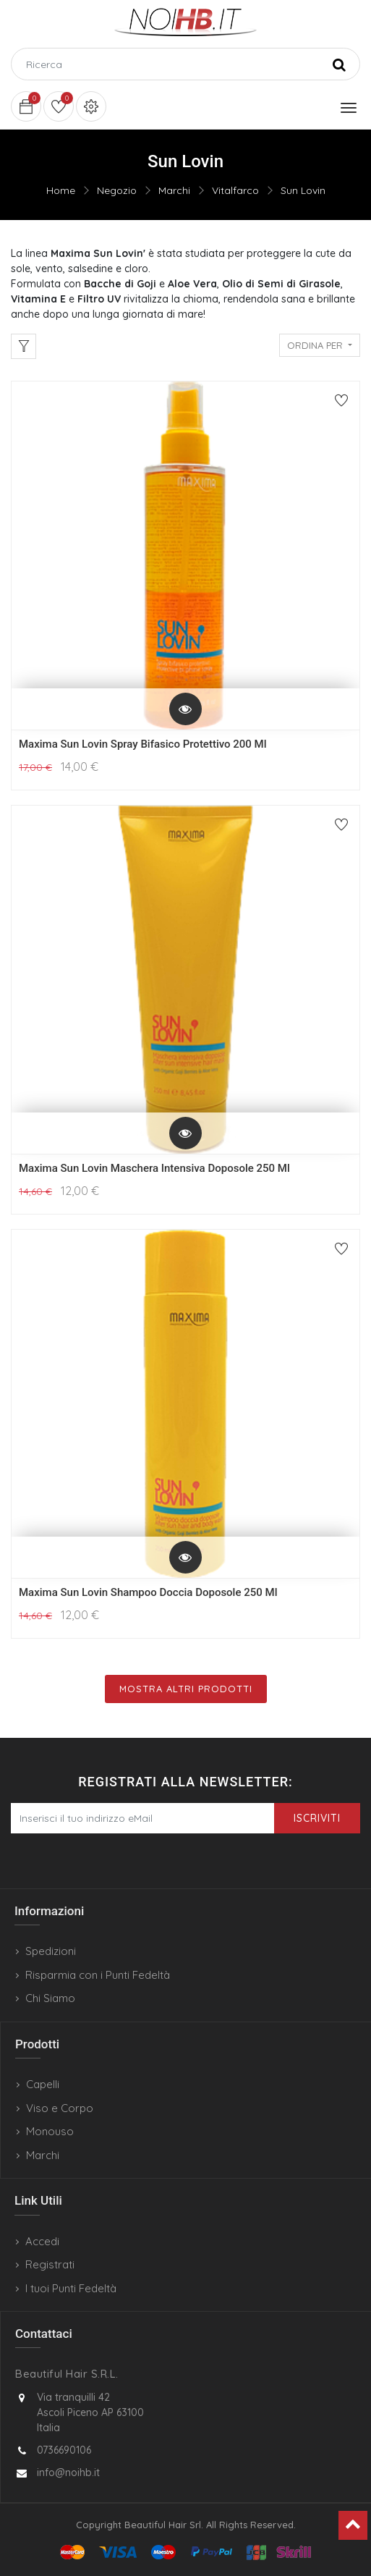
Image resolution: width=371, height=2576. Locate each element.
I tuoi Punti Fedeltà (70, 2288)
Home (60, 190)
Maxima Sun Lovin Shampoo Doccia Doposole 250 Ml (148, 1592)
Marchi (174, 190)
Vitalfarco (235, 190)
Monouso (50, 2131)
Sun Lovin (303, 190)
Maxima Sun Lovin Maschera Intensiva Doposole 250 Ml (154, 1168)
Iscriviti (317, 1818)
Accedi (42, 2241)
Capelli (42, 2084)
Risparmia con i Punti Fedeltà (97, 1975)
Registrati (49, 2264)
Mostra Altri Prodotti (185, 1688)
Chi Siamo (50, 1998)
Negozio (117, 190)
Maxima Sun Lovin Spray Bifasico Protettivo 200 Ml (143, 744)
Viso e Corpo (59, 2108)
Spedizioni (50, 1951)
